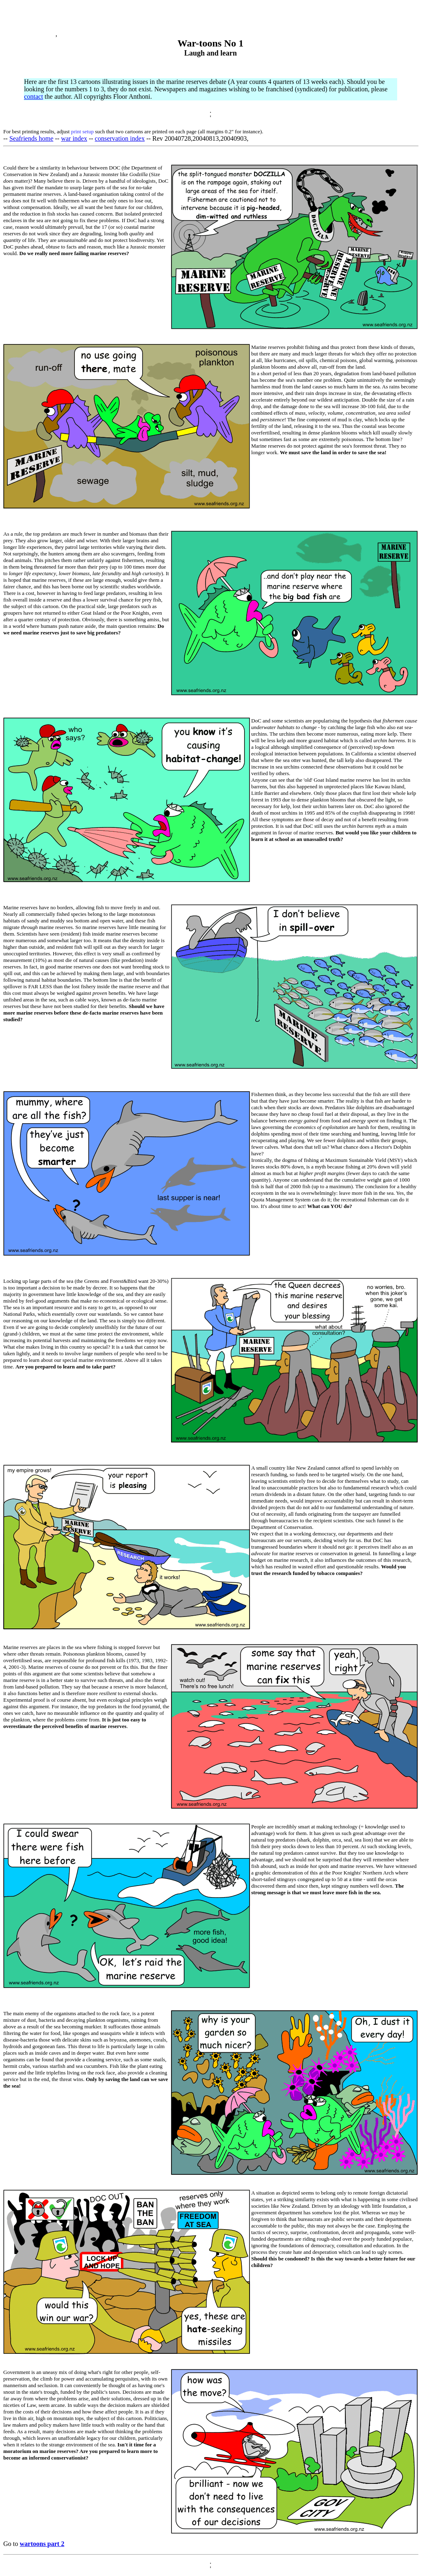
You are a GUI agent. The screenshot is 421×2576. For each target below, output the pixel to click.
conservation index (120, 138)
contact (33, 96)
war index (74, 138)
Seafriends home (31, 138)
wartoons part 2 (42, 2543)
